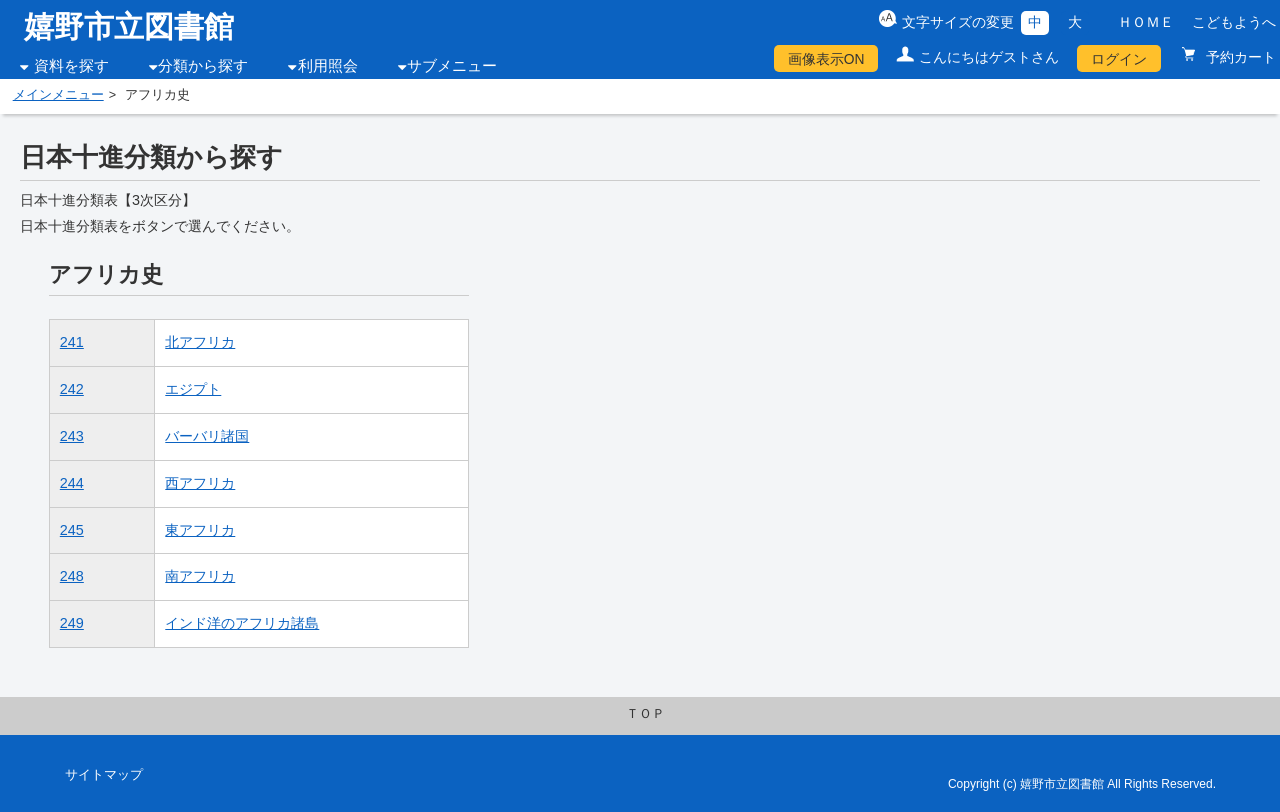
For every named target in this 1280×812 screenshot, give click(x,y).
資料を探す (71, 66)
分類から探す (203, 66)
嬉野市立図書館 (129, 26)
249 (72, 623)
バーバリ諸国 (207, 436)
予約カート (1239, 57)
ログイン (1119, 59)
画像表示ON (826, 59)
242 (72, 389)
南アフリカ (200, 576)
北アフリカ (200, 342)
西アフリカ (200, 483)
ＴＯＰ (645, 714)
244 (72, 483)
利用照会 (328, 66)
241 (72, 342)
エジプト (193, 389)
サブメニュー (452, 66)
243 (72, 436)
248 (72, 576)
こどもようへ (1234, 22)
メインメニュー (58, 95)
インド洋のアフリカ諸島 (242, 623)
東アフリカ (200, 530)
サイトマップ (104, 775)
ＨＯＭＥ (1146, 22)
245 (72, 530)
